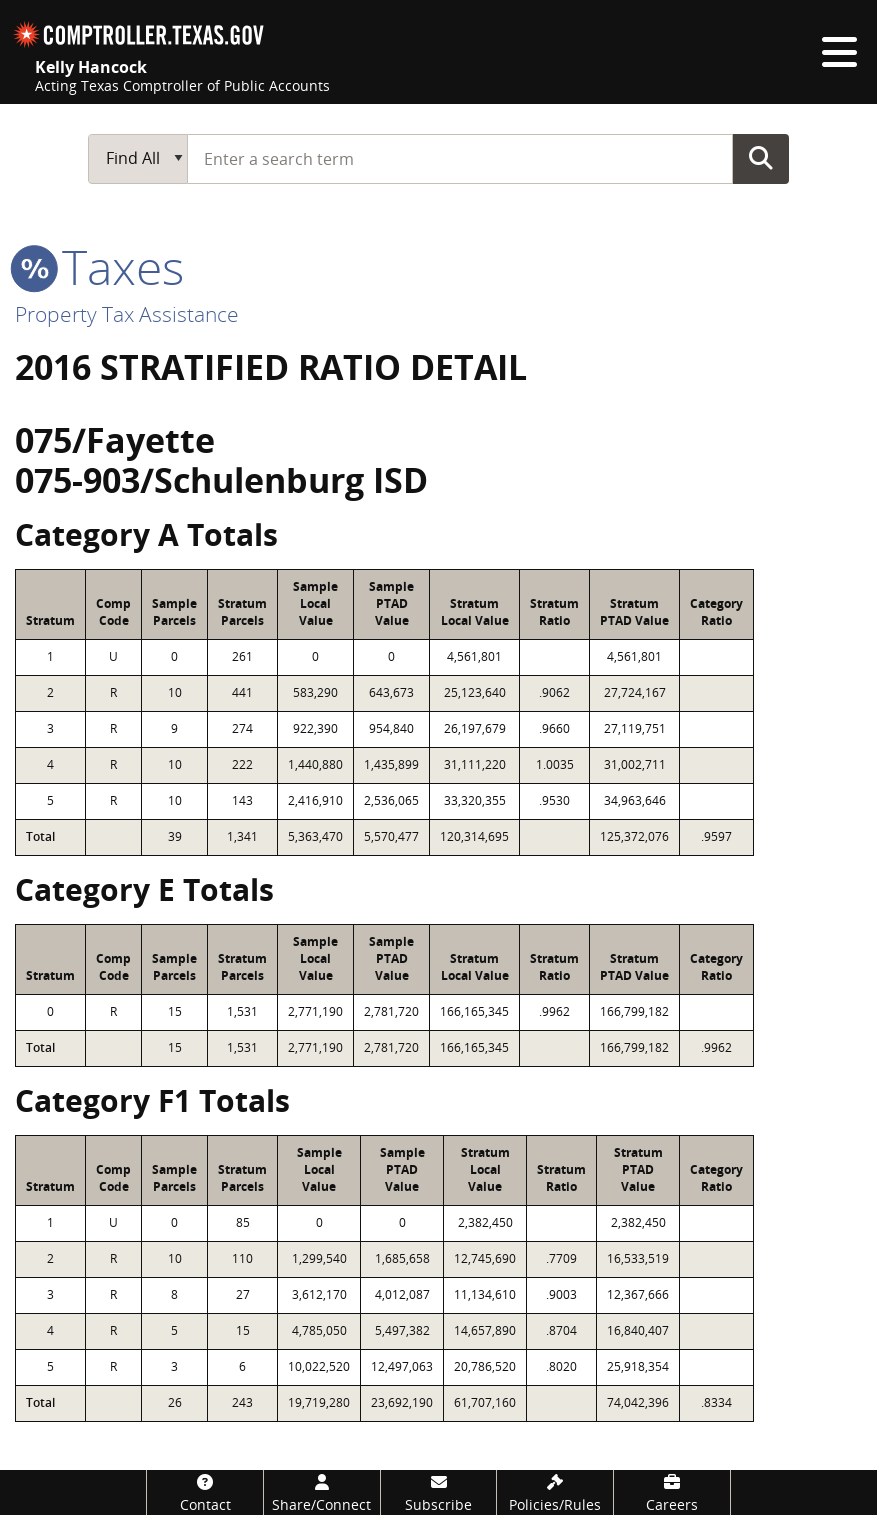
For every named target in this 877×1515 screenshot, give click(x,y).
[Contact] (205, 1492)
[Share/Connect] (322, 1492)
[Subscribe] (439, 1492)
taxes (99, 266)
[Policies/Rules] (555, 1492)
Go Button (761, 158)
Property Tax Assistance (127, 314)
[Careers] (672, 1492)
